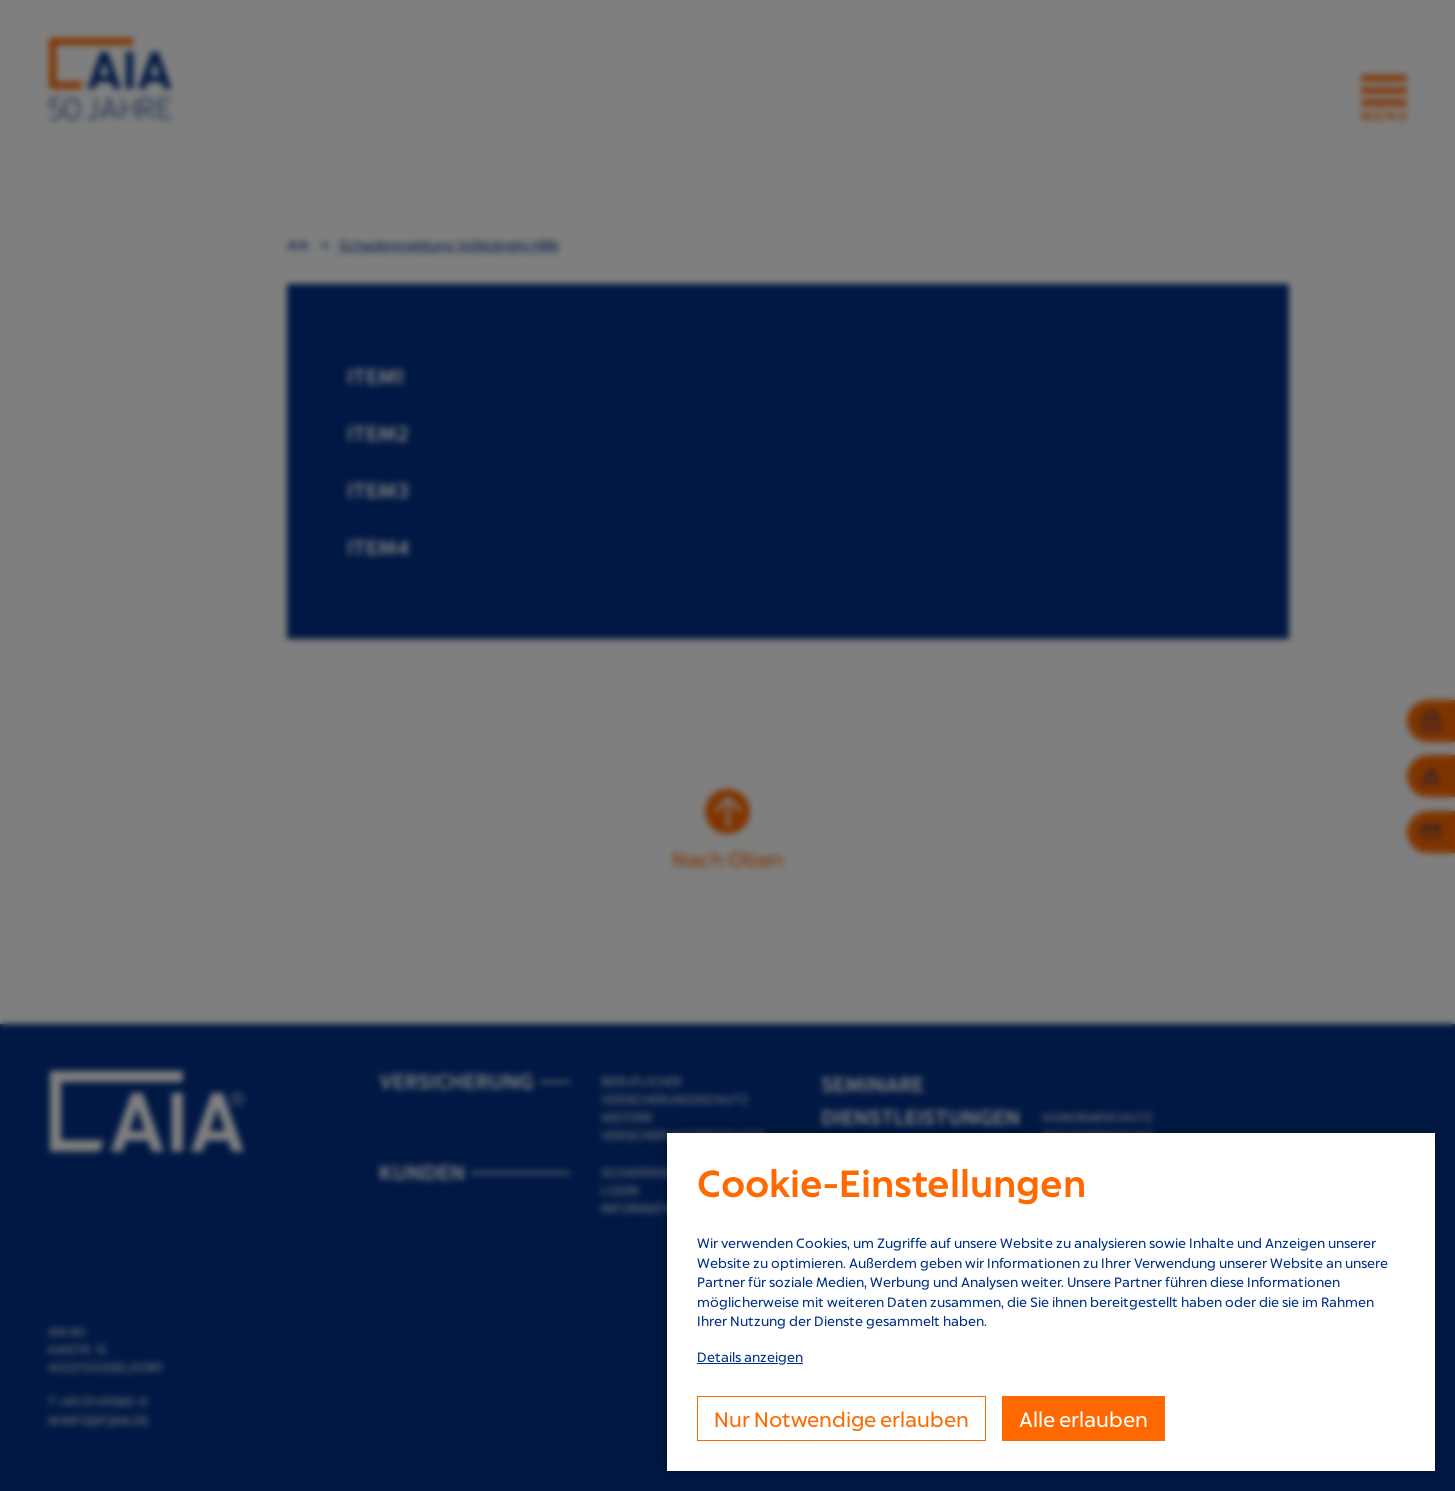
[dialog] (1051, 1302)
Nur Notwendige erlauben (841, 1418)
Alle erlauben (1083, 1418)
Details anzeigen (750, 1357)
